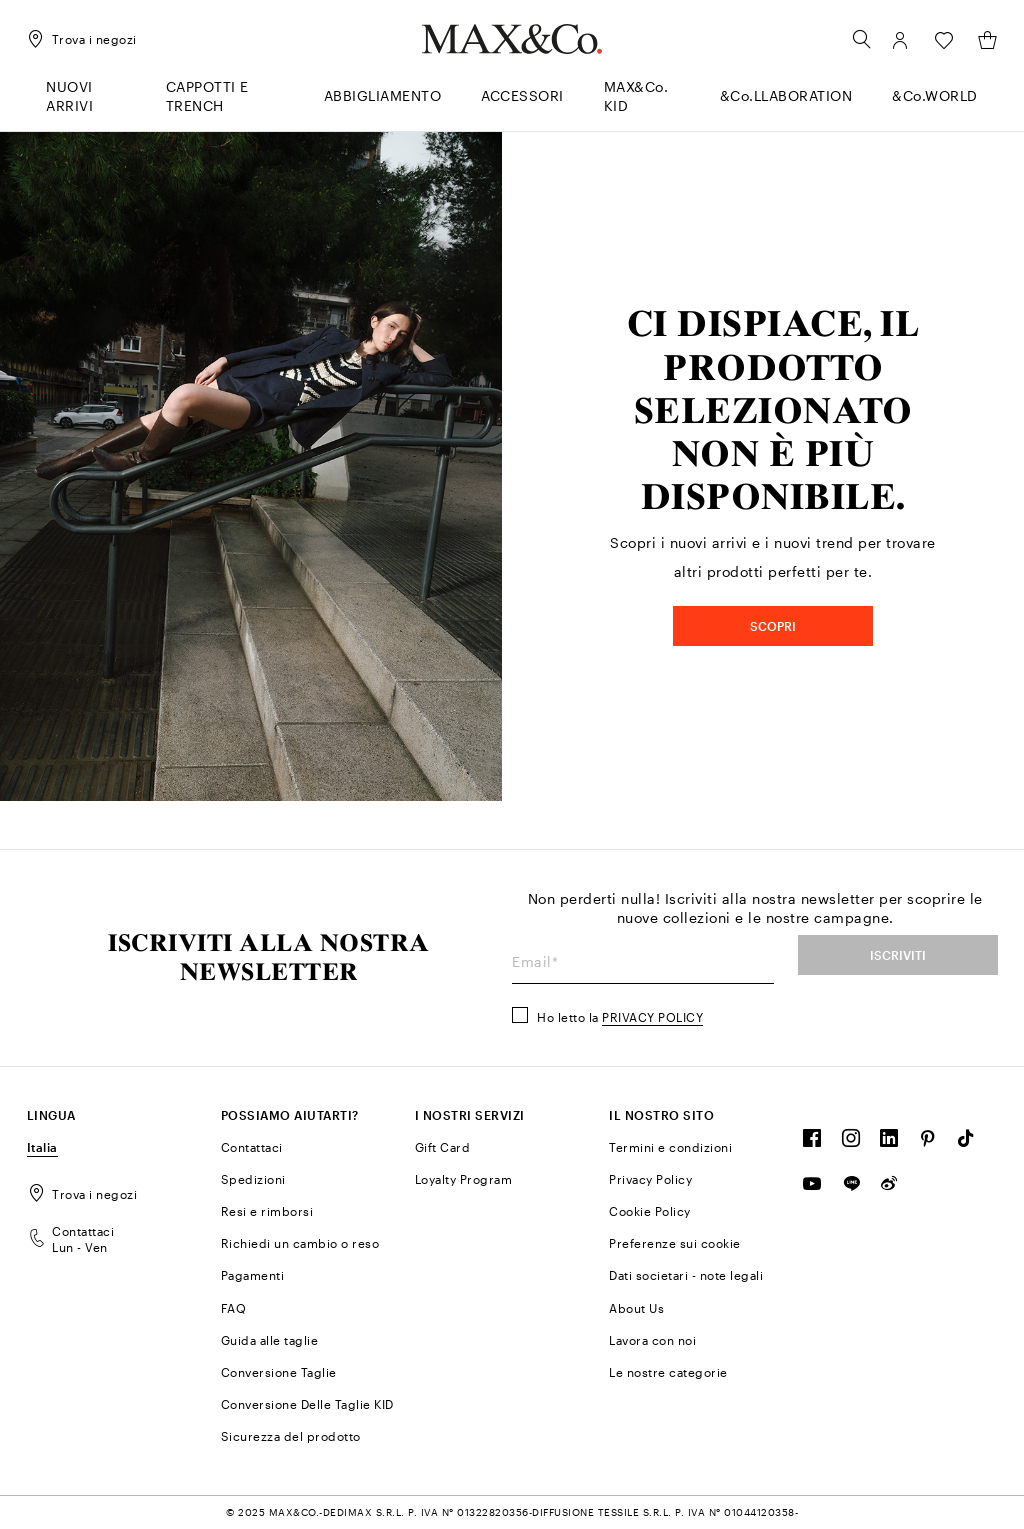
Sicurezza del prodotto (291, 1436)
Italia (42, 1147)
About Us (636, 1308)
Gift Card (443, 1147)
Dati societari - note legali (686, 1275)
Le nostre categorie (668, 1372)
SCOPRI (773, 626)
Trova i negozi (82, 1194)
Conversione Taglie (279, 1372)
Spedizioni (253, 1179)
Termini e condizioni (670, 1147)
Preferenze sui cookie (675, 1243)
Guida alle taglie (270, 1340)
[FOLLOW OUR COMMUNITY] (812, 1143)
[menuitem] (86, 105)
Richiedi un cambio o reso (300, 1243)
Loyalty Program (464, 1179)
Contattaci (252, 1147)
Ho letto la (620, 1017)
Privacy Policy (652, 1017)
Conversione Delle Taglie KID (307, 1404)
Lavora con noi (652, 1340)
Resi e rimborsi (267, 1211)
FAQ (234, 1308)
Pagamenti (253, 1275)
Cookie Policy (650, 1211)
